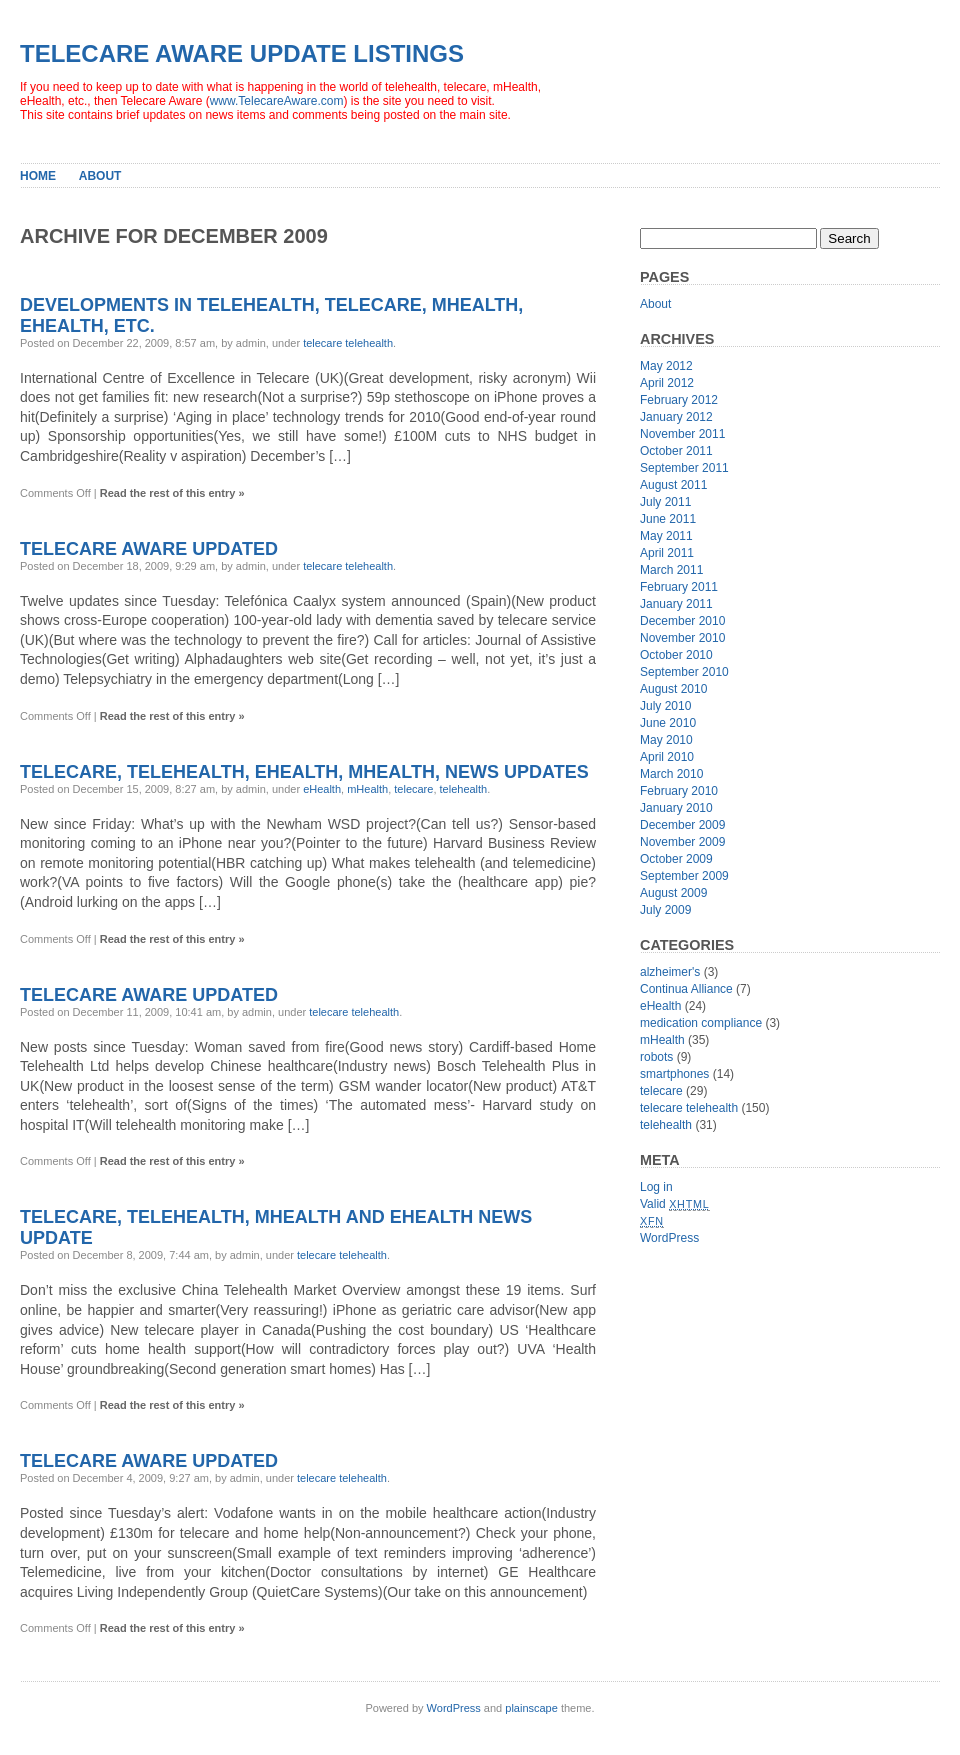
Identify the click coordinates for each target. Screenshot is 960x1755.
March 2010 (671, 774)
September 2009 (684, 876)
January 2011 (676, 604)
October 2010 (676, 655)
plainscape (531, 1708)
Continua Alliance (686, 989)
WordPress (669, 1238)
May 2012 (666, 366)
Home (38, 176)
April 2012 (667, 383)
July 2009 (665, 910)
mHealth (367, 789)
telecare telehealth (348, 343)
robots (656, 1057)
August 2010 (673, 689)
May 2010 (666, 740)
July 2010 (665, 706)
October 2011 (676, 451)
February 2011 (679, 587)
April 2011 (667, 553)
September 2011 (684, 468)
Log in (656, 1187)
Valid (675, 1204)
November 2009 (682, 842)
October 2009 (676, 859)
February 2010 (679, 791)
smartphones (674, 1074)
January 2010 (676, 808)
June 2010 (668, 723)
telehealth (464, 789)
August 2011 (673, 485)
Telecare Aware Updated (149, 549)
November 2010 (682, 638)
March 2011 (671, 570)
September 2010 (684, 672)
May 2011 (666, 536)
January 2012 (676, 417)
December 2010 (682, 621)
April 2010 (667, 757)
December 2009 (682, 825)
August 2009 (673, 893)
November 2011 (682, 434)
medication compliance (701, 1023)
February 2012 (679, 400)
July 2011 (665, 502)
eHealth (322, 789)
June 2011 (668, 519)
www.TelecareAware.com (277, 101)
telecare (413, 789)
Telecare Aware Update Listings (242, 53)
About (100, 176)
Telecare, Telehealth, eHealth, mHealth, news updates (304, 772)
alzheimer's (670, 972)
